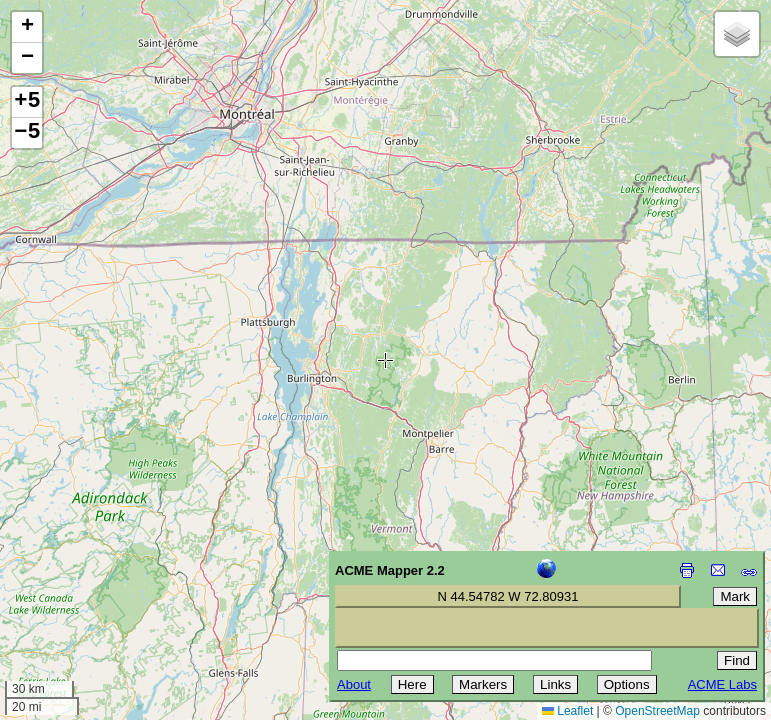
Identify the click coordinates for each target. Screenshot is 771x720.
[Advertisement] (106, 578)
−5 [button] (27, 133)
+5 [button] (27, 102)
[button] (27, 27)
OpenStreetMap (657, 711)
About (354, 684)
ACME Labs (722, 684)
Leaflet (567, 711)
